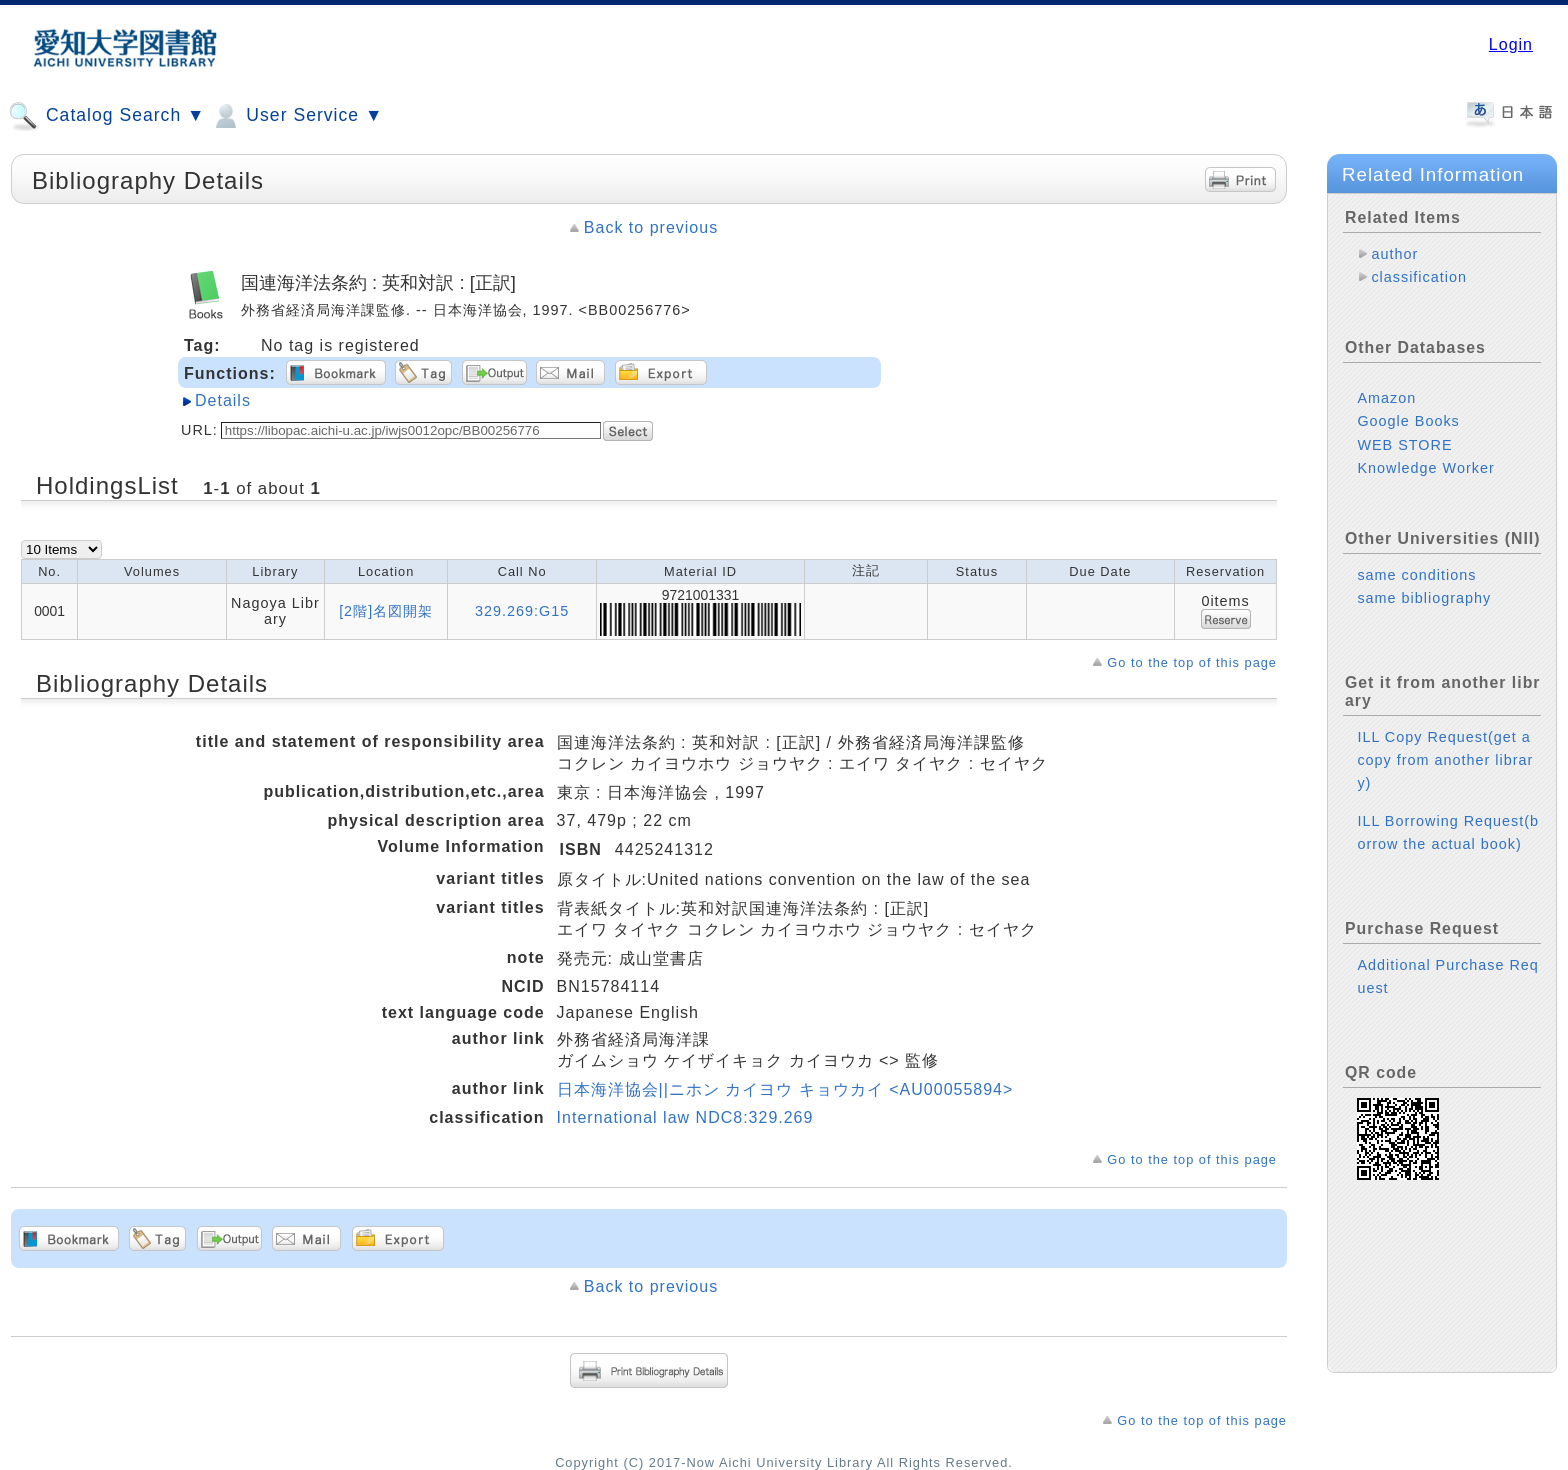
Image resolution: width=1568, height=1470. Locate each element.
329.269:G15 (522, 611)
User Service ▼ (296, 116)
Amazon (1386, 398)
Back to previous (651, 227)
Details (223, 400)
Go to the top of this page (1192, 662)
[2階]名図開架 (386, 611)
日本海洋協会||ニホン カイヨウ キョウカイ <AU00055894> (785, 1089)
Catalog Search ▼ (106, 116)
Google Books (1408, 421)
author (1394, 254)
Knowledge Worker (1425, 468)
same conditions (1416, 575)
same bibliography (1424, 598)
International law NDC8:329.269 (685, 1117)
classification (1419, 277)
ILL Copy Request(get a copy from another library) (1445, 760)
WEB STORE (1404, 445)
